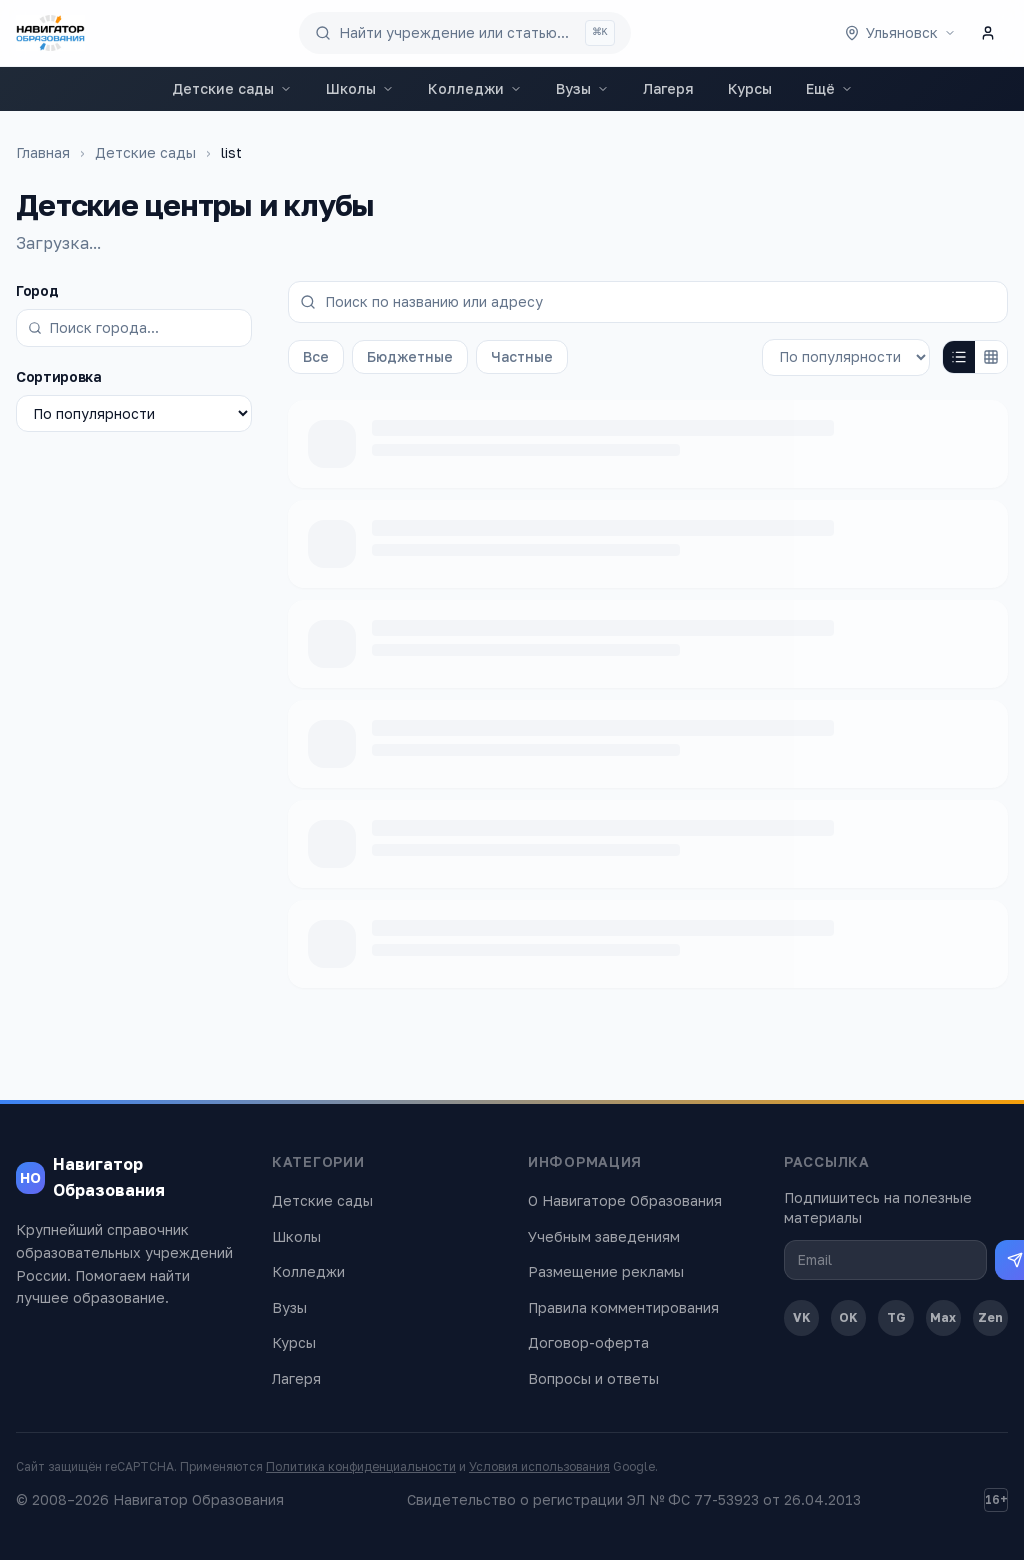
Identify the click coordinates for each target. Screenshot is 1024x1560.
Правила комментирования (623, 1307)
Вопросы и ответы (593, 1378)
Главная (43, 152)
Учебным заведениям (604, 1236)
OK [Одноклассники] (848, 1317)
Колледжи (475, 88)
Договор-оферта (588, 1342)
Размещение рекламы (606, 1271)
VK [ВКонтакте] (802, 1317)
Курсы (750, 88)
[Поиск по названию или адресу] (648, 302)
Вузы (582, 88)
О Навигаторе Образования (625, 1200)
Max (943, 1317)
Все (316, 356)
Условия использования (539, 1466)
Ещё (829, 88)
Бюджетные (410, 356)
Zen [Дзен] (990, 1317)
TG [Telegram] (896, 1317)
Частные (522, 356)
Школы (360, 88)
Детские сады (232, 88)
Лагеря (668, 88)
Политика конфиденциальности (361, 1466)
